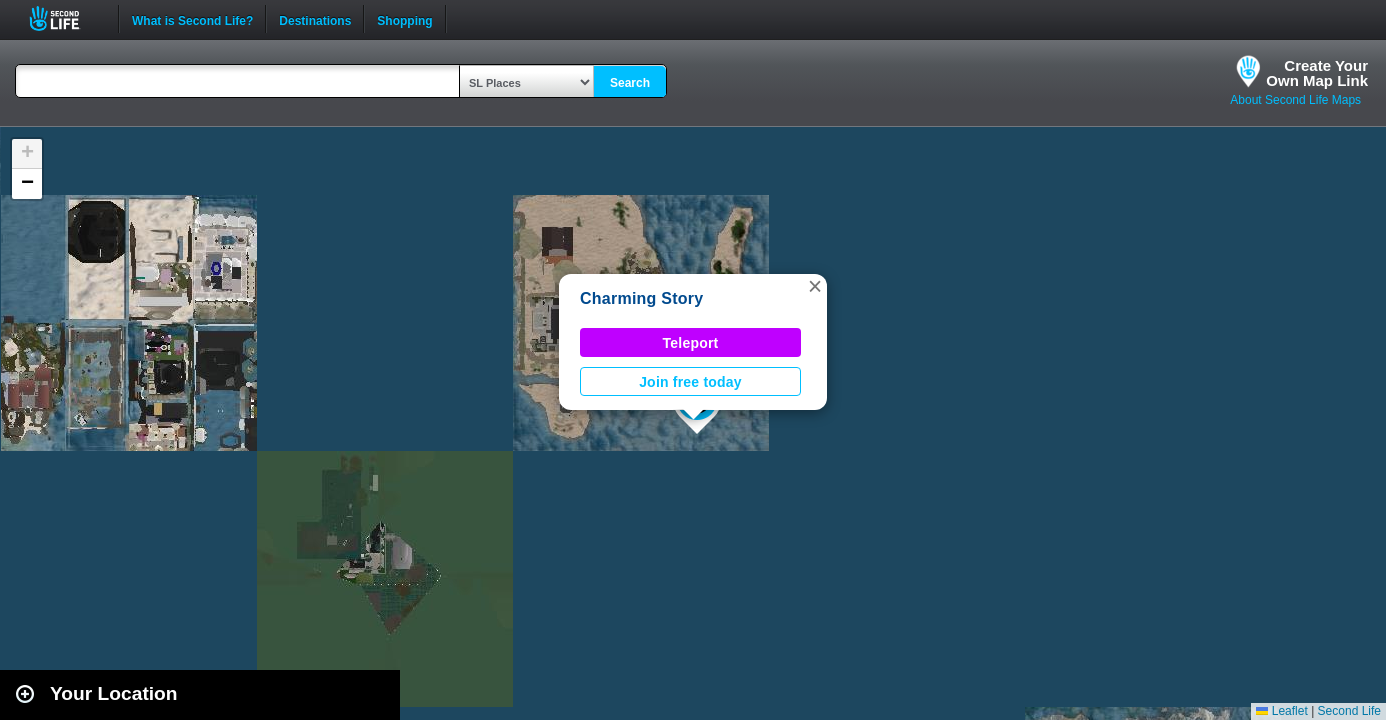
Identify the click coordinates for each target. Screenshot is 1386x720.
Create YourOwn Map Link (1317, 73)
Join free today (690, 382)
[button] (815, 286)
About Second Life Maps (1295, 100)
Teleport (691, 343)
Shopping (404, 19)
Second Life (65, 18)
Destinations (315, 19)
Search (630, 83)
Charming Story (641, 298)
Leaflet (1281, 711)
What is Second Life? (192, 19)
